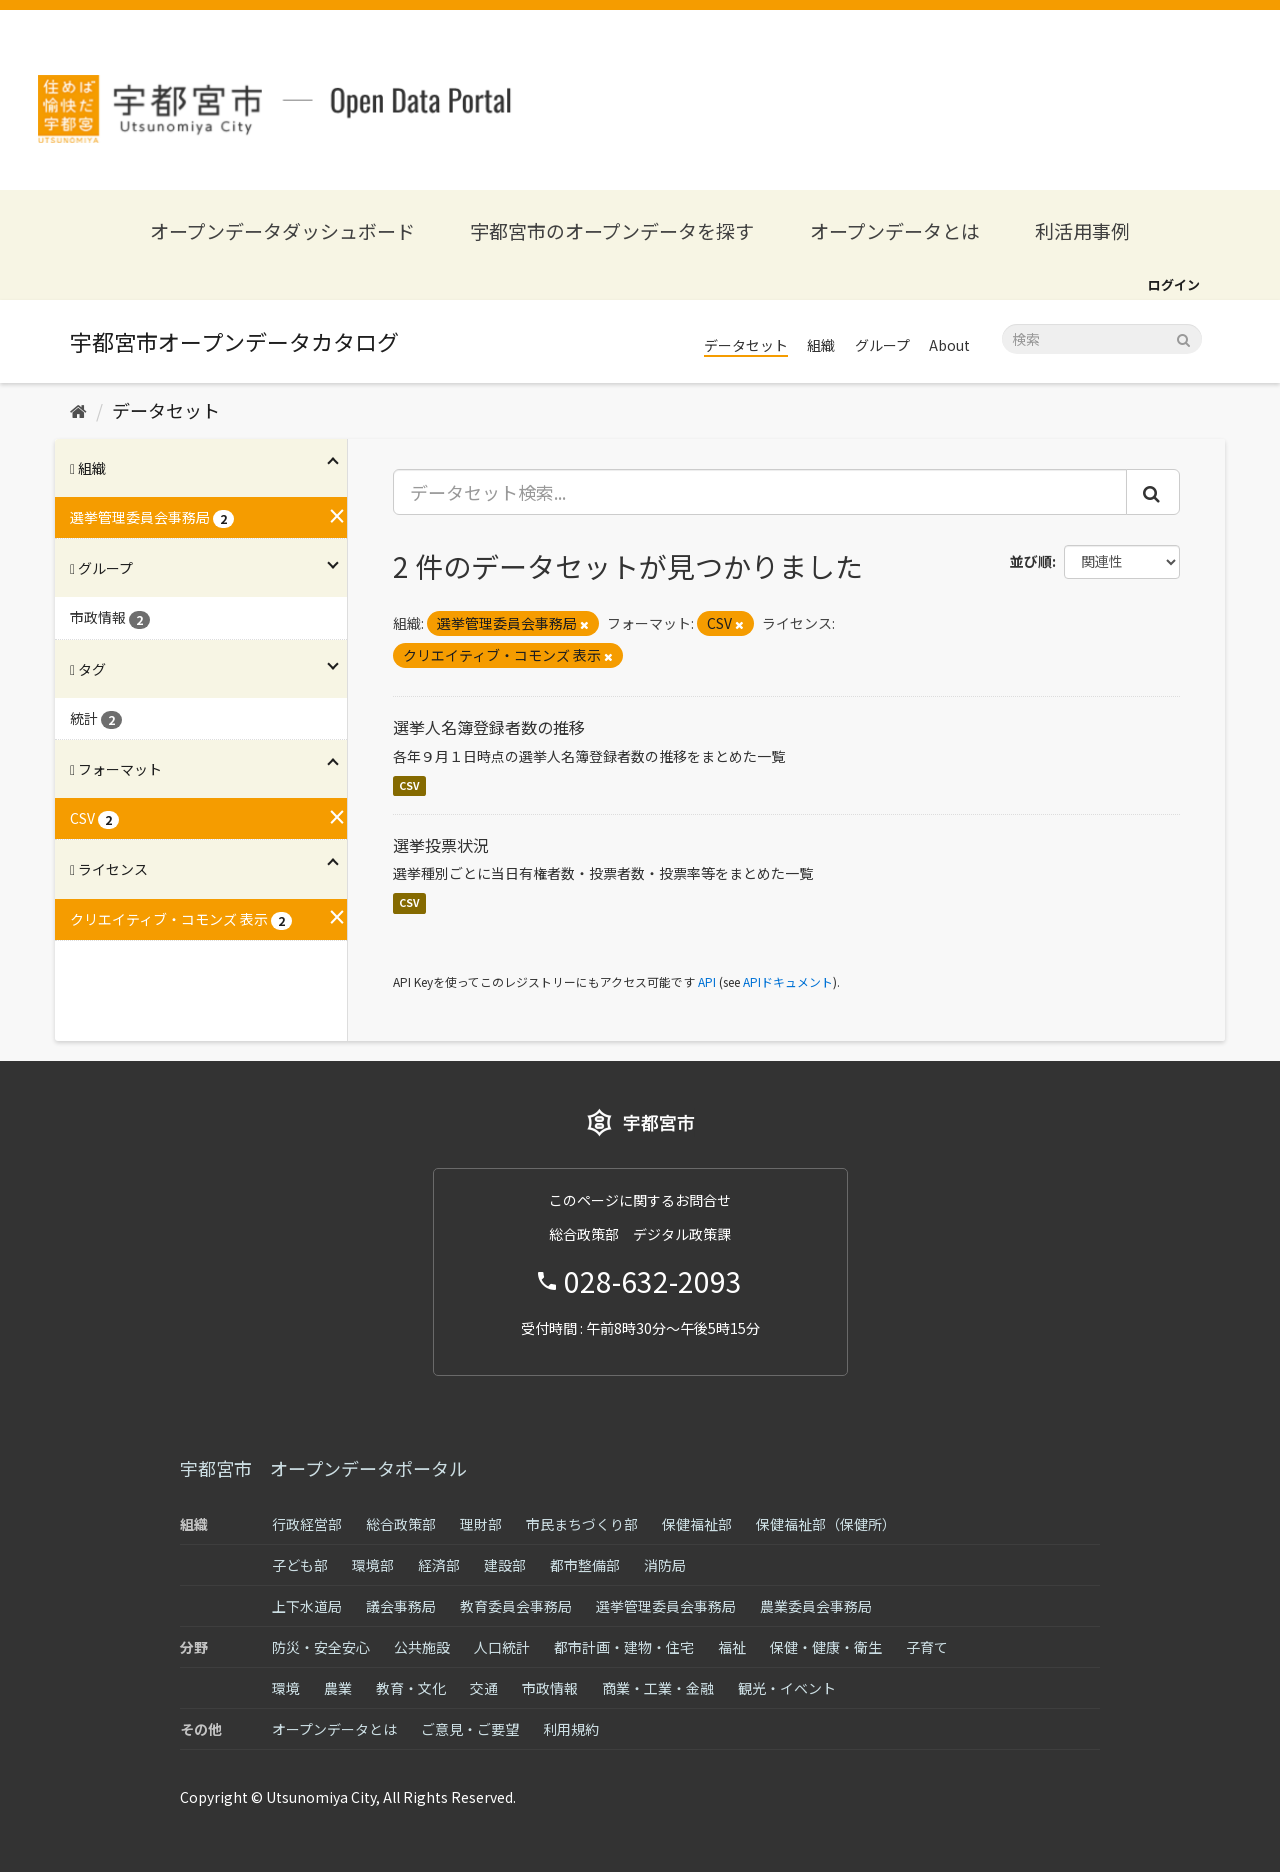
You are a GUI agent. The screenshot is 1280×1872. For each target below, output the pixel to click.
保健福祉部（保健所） (826, 1524)
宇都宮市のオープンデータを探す (612, 230)
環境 (286, 1688)
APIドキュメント (788, 981)
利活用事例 (1082, 230)
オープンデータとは (895, 230)
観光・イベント (787, 1688)
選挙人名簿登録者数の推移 (489, 727)
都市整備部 (585, 1565)
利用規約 (571, 1729)
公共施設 (422, 1647)
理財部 (481, 1524)
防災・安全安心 (321, 1647)
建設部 (505, 1565)
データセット (746, 345)
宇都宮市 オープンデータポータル (323, 1468)
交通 (484, 1688)
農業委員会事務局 (816, 1606)
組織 (821, 345)
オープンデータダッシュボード (282, 230)
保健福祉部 (697, 1524)
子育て (927, 1647)
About (949, 345)
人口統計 (502, 1647)
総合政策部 (401, 1524)
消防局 (665, 1565)
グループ (882, 345)
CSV (409, 785)
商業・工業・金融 (658, 1688)
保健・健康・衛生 (826, 1647)
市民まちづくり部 (582, 1524)
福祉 (732, 1647)
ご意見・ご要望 (470, 1729)
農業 (338, 1688)
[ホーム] (78, 410)
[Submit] (1183, 337)
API (707, 981)
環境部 (373, 1565)
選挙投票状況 (441, 845)
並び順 (1031, 561)
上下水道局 (307, 1606)
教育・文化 (411, 1688)
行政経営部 (307, 1524)
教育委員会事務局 (516, 1606)
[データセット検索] (1102, 339)
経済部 (439, 1565)
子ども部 (300, 1565)
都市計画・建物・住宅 (624, 1647)
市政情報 (550, 1688)
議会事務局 (401, 1606)
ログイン (1174, 284)
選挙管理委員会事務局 (666, 1606)
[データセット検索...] (760, 492)
